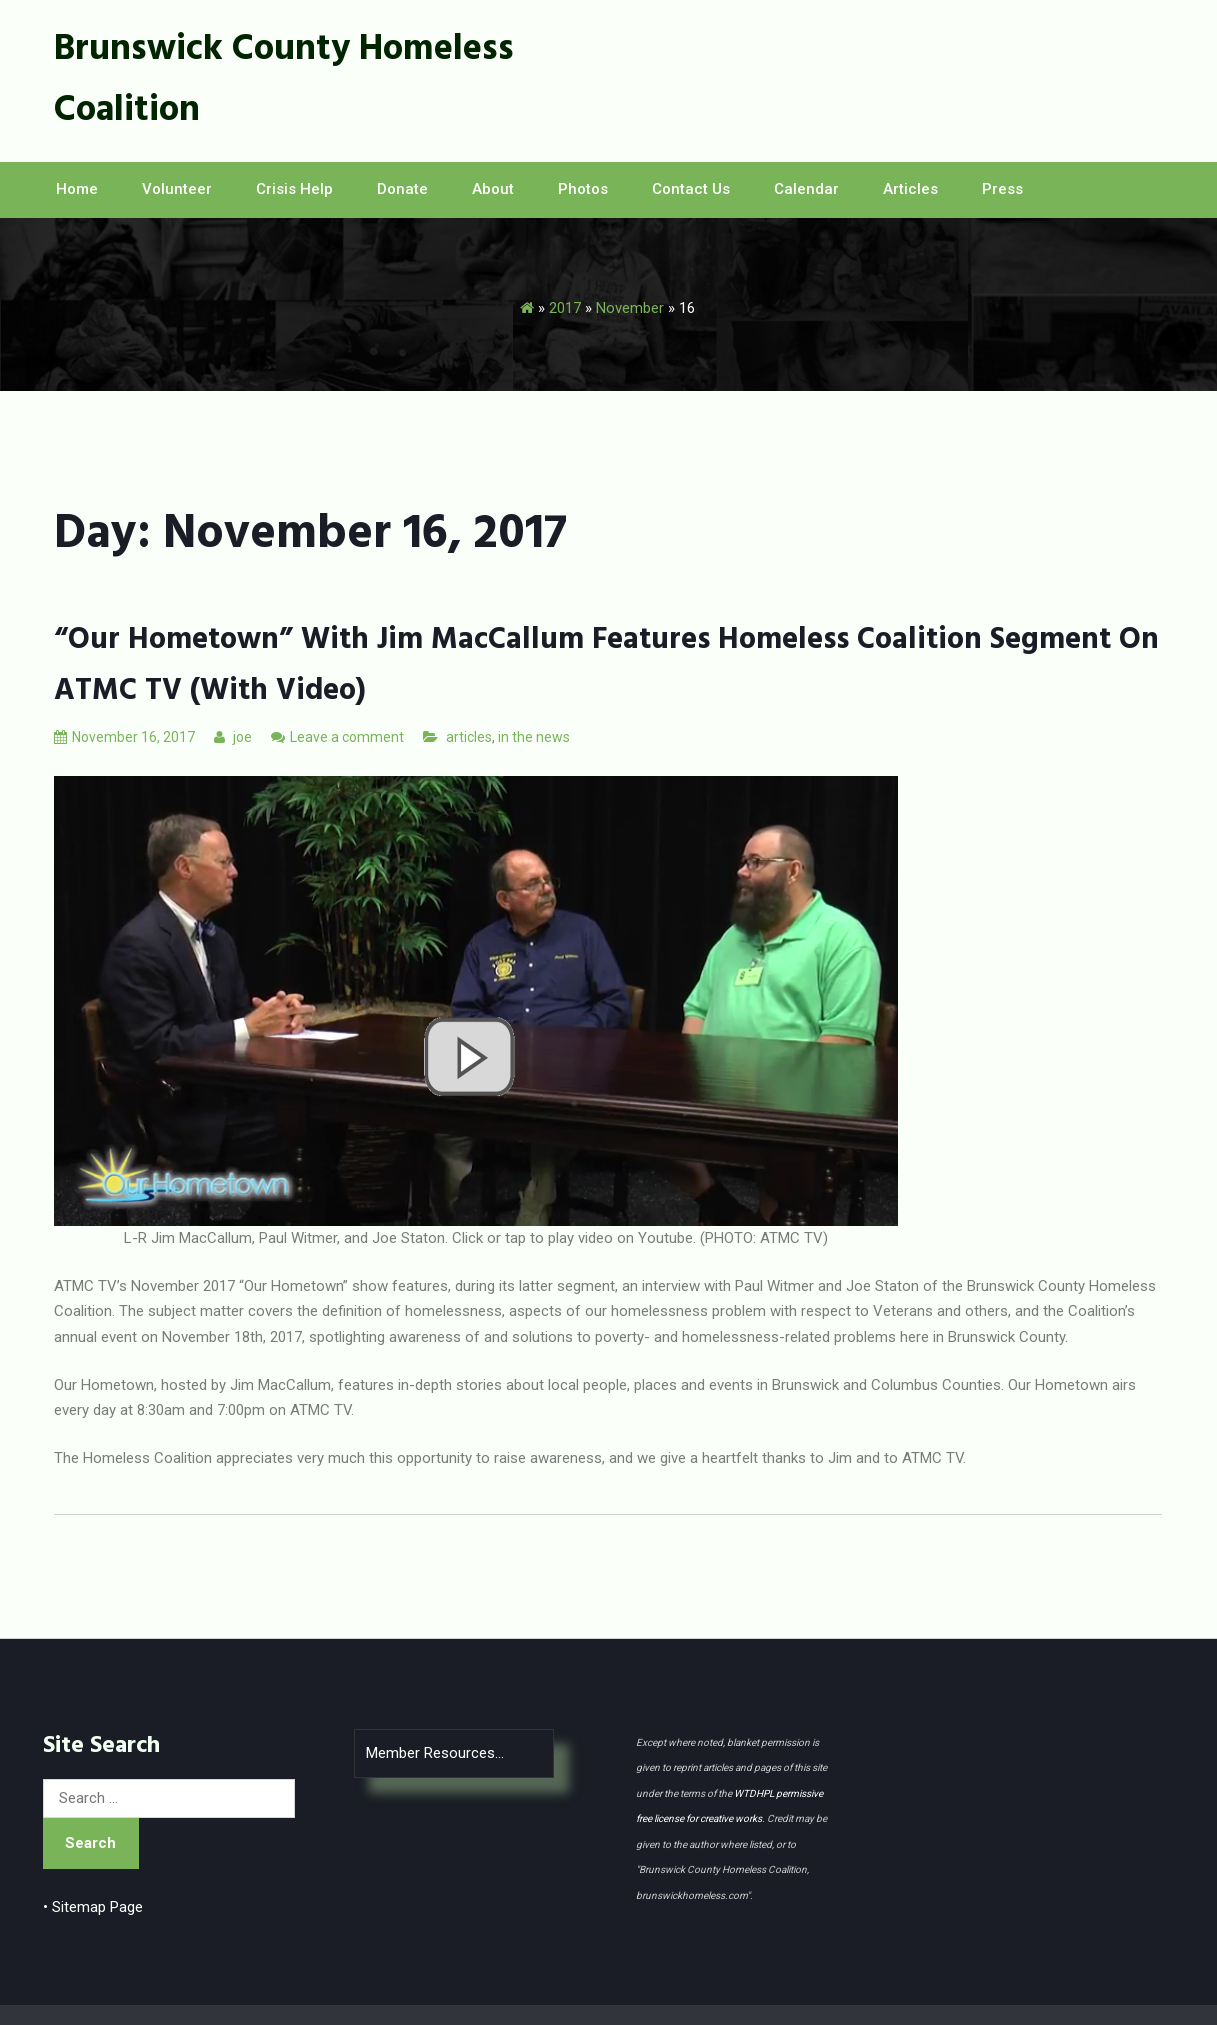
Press (1002, 189)
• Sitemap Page (93, 1907)
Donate (402, 189)
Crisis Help (294, 189)
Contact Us (691, 189)
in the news (534, 737)
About (493, 189)
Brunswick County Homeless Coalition (284, 80)
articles (469, 737)
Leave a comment (347, 737)
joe (233, 737)
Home (77, 189)
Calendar (806, 189)
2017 (565, 308)
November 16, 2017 (124, 737)
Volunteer (177, 189)
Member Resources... (435, 1753)
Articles (910, 189)
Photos (583, 189)
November (630, 308)
